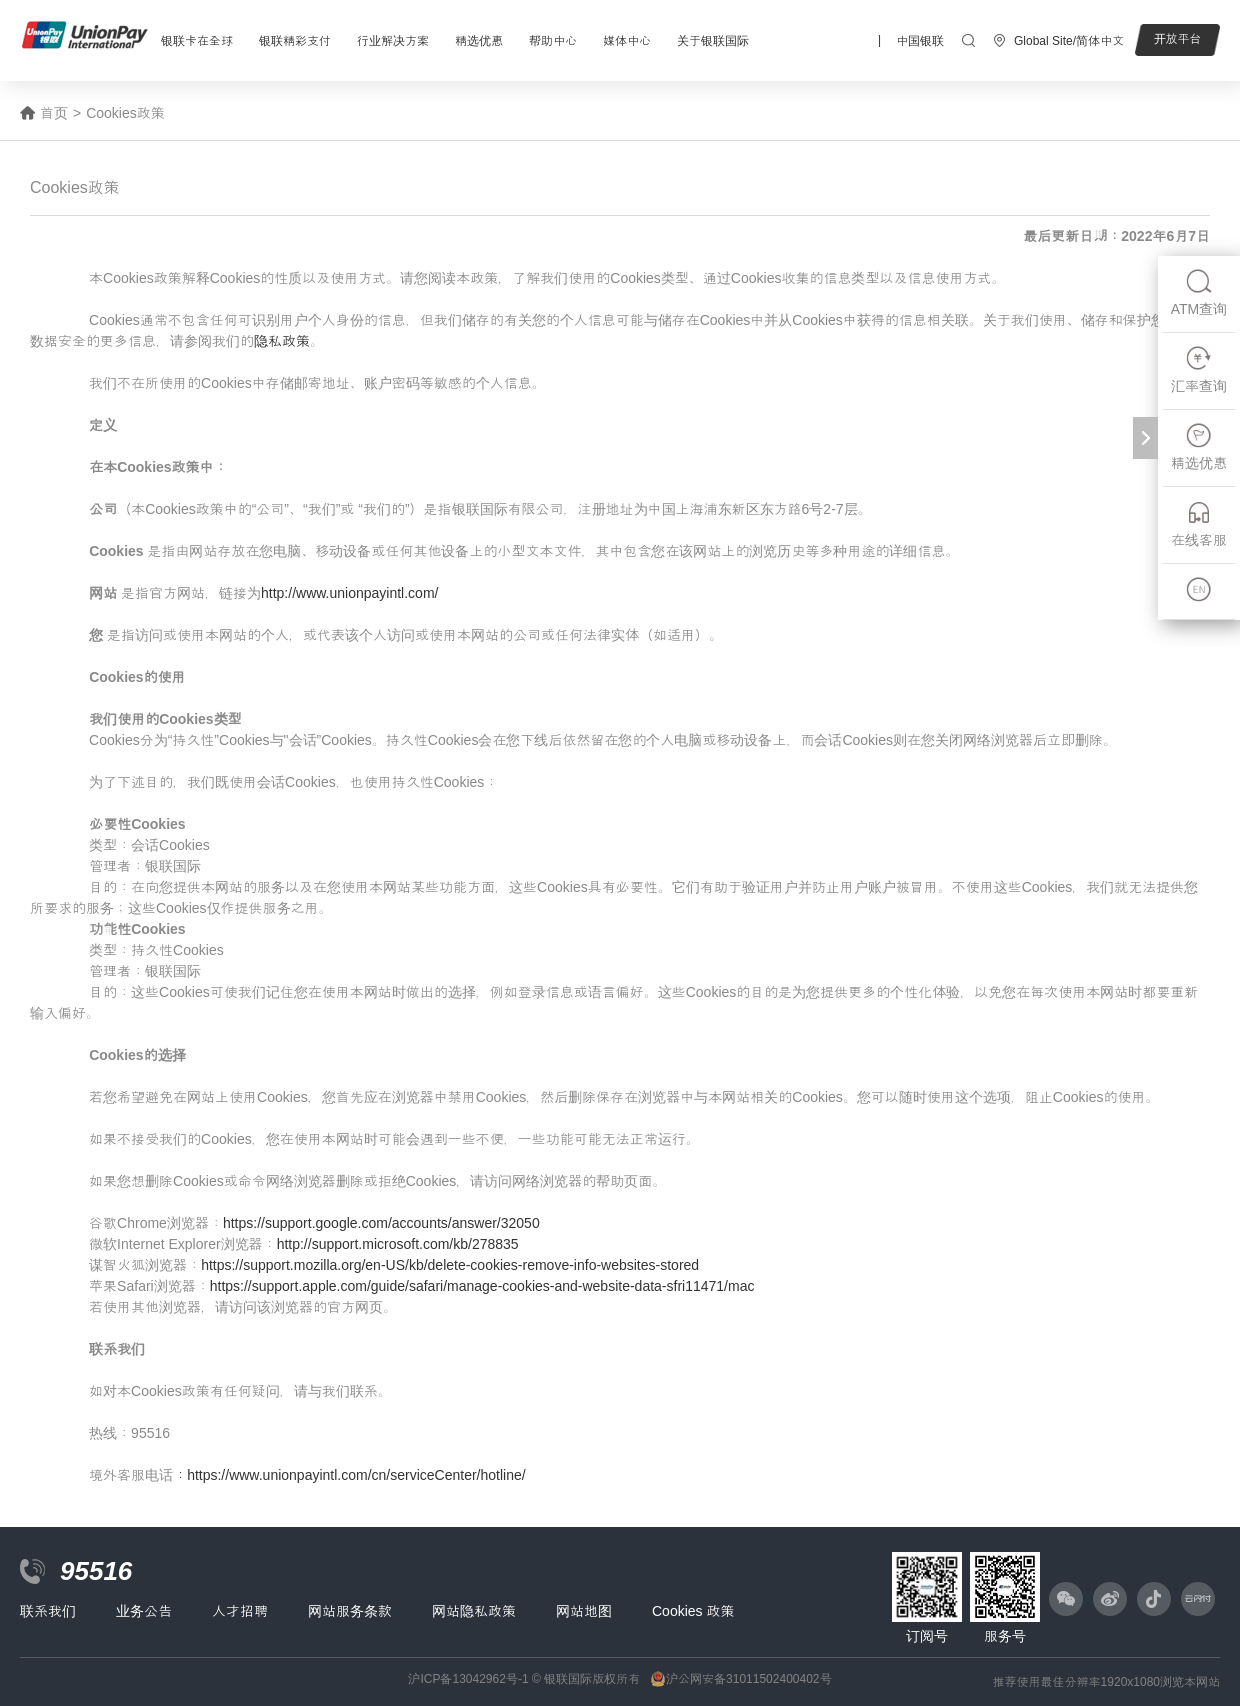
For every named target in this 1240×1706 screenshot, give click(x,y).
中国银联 (920, 41)
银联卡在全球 (197, 41)
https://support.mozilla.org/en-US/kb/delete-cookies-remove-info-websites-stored (450, 1265)
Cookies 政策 (693, 1611)
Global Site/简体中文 (1069, 41)
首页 (54, 113)
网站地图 (584, 1611)
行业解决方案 (393, 41)
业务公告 (144, 1611)
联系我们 (48, 1611)
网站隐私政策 (474, 1611)
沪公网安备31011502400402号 (748, 1679)
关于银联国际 (713, 41)
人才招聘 (240, 1611)
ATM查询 (1199, 292)
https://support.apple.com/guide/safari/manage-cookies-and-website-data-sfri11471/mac (482, 1286)
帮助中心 (553, 41)
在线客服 (1199, 523)
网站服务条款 (350, 1611)
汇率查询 (1199, 369)
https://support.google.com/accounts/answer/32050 (381, 1223)
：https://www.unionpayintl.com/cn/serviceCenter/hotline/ (349, 1475)
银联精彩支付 (295, 41)
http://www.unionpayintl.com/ (349, 593)
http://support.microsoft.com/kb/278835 (398, 1244)
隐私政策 (282, 341)
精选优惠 (479, 41)
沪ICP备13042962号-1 (468, 1679)
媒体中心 (627, 41)
